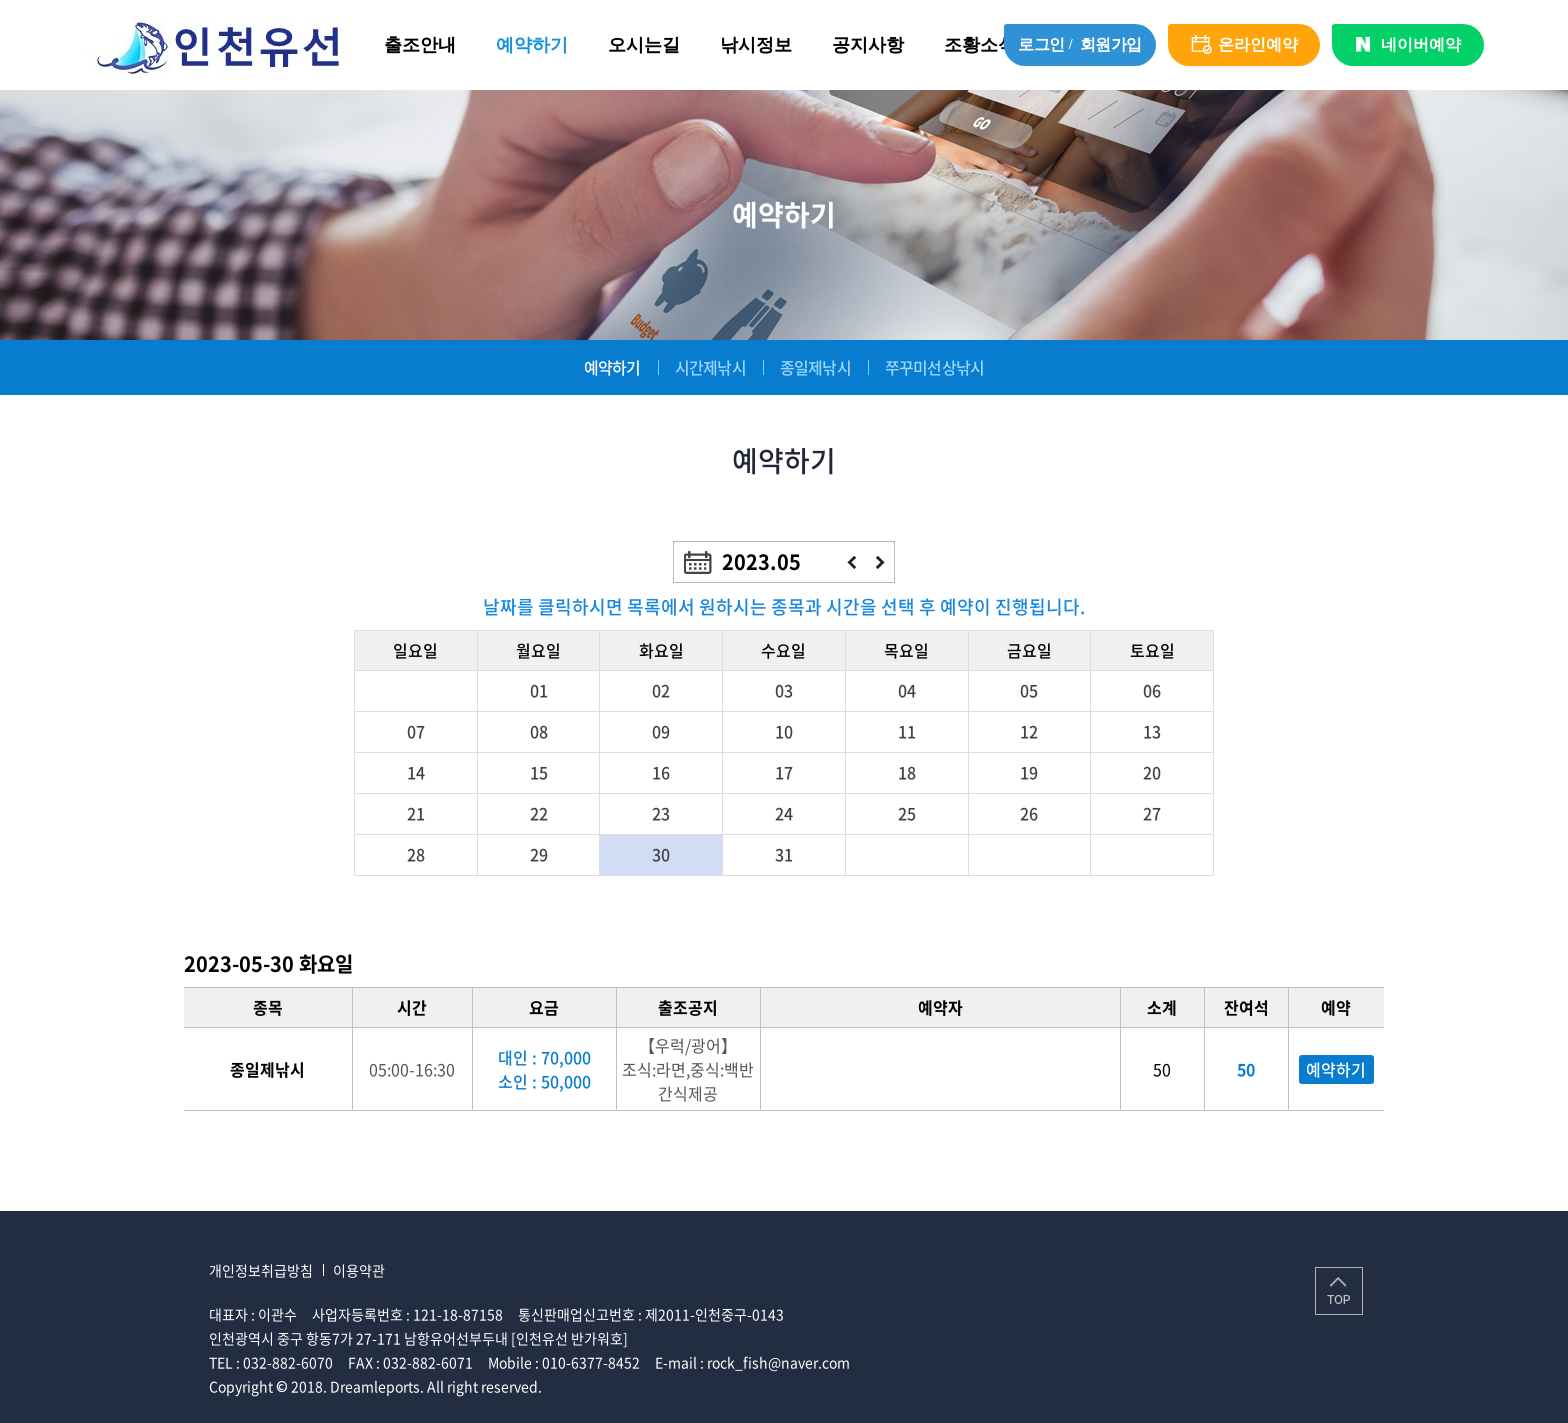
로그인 (1041, 44)
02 (661, 690)
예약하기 (532, 45)
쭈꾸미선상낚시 (934, 367)
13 (1152, 731)
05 (1029, 690)
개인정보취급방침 (261, 1270)
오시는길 (644, 45)
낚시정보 (756, 45)
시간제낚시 (710, 367)
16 (661, 772)
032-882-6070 (288, 1362)
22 (539, 813)
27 (1152, 813)
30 (661, 854)
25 (907, 813)
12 (1029, 731)
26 (1029, 813)
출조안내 (420, 45)
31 (784, 854)
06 (1152, 690)
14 (416, 772)
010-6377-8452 (591, 1362)
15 (539, 772)
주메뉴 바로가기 (0, 0)
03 (784, 690)
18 (907, 772)
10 (784, 731)
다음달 (880, 562)
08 (539, 731)
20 (1152, 772)
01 (539, 690)
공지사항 (868, 45)
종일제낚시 (815, 367)
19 (1029, 772)
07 (416, 731)
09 (661, 731)
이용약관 (359, 1270)
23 (661, 813)
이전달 (851, 562)
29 (539, 854)
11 (907, 731)
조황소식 (980, 45)
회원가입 (1111, 44)
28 (416, 854)
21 (416, 813)
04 (907, 690)
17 (784, 772)
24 (784, 813)
